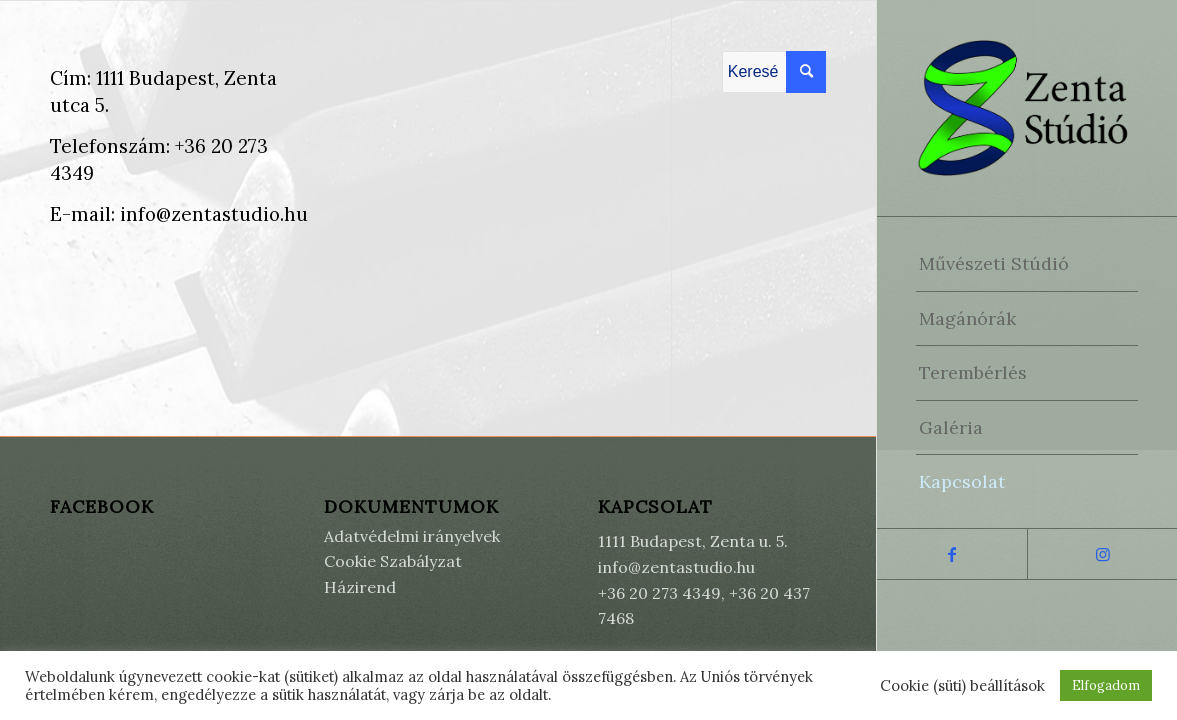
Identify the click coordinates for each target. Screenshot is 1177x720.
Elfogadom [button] (1106, 685)
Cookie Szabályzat (393, 561)
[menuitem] (1027, 264)
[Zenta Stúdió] (1027, 108)
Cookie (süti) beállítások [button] (962, 686)
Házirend (360, 587)
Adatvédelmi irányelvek (412, 536)
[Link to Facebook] (952, 554)
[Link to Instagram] (1102, 554)
